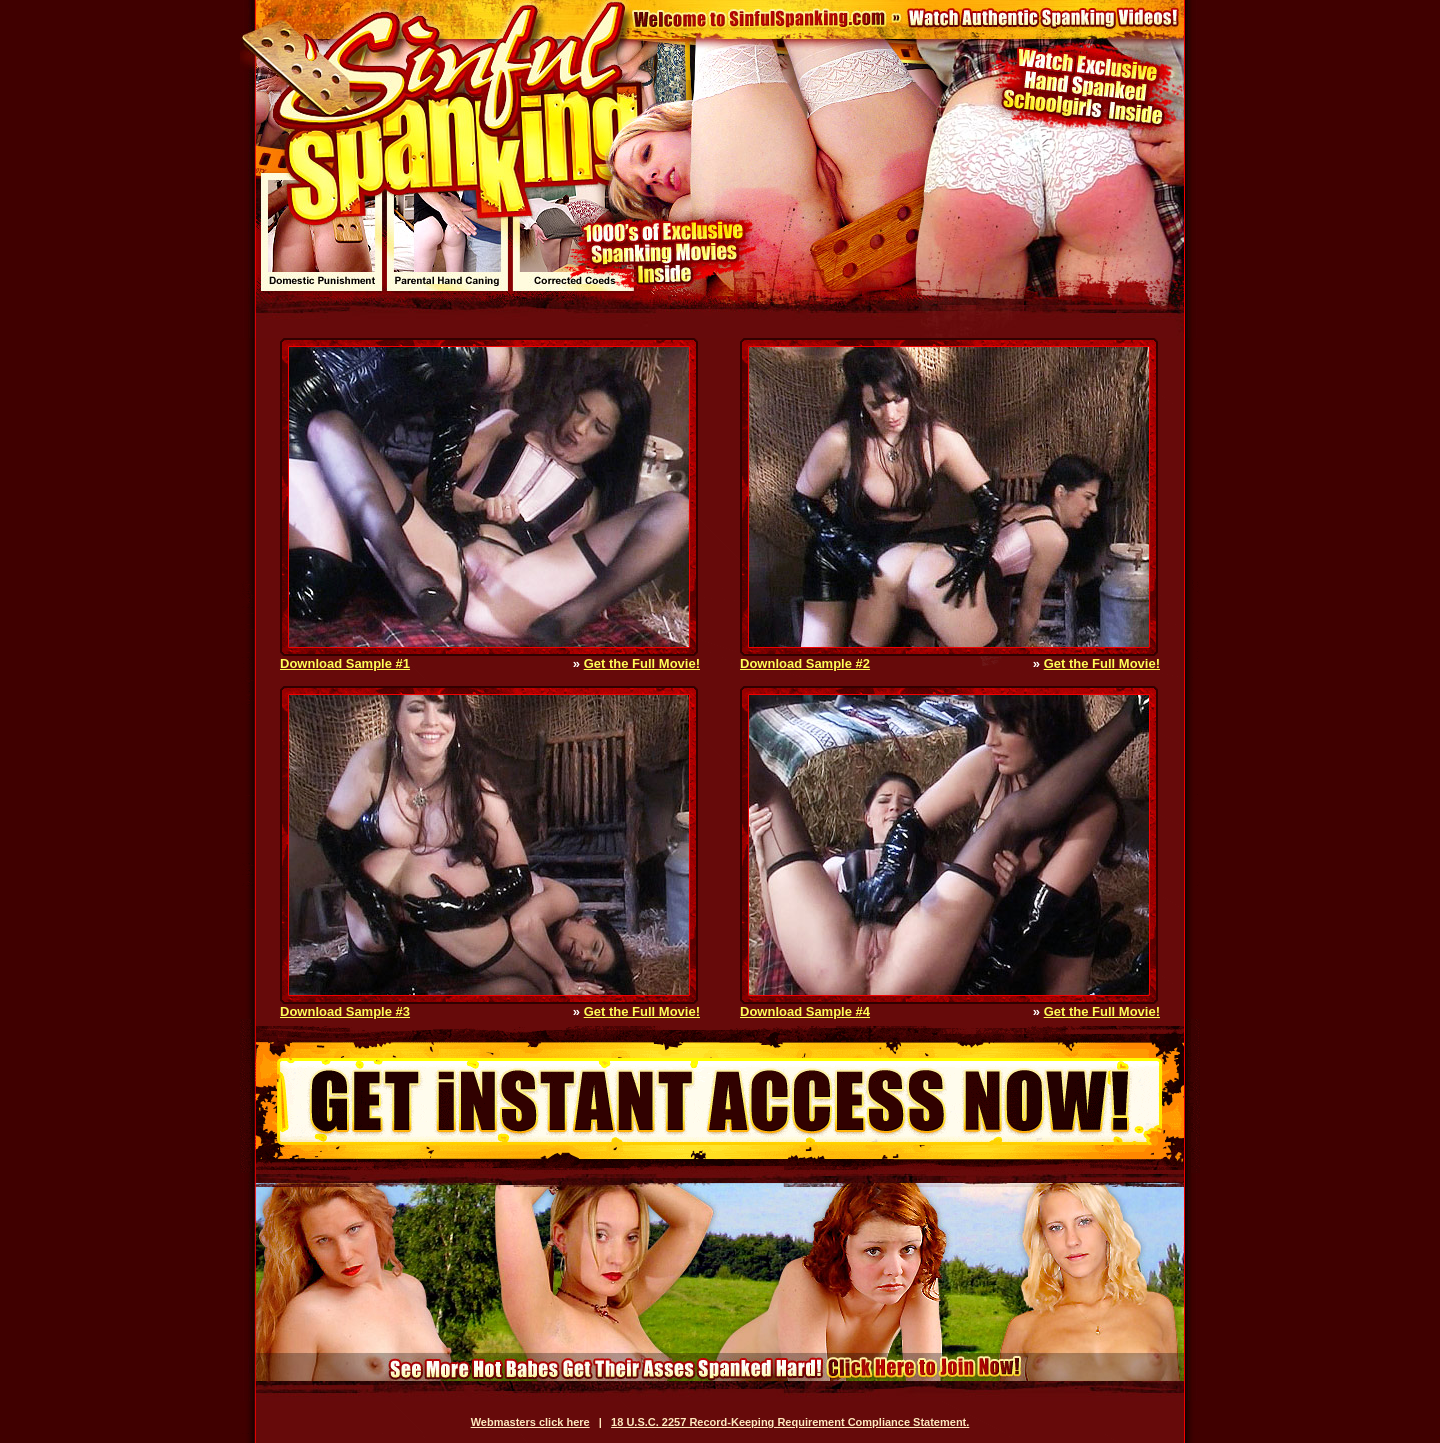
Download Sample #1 (345, 663)
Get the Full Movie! (642, 663)
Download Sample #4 (805, 1011)
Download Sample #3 (345, 1011)
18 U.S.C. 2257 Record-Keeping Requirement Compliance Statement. (790, 1422)
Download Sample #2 (805, 663)
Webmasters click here (530, 1422)
